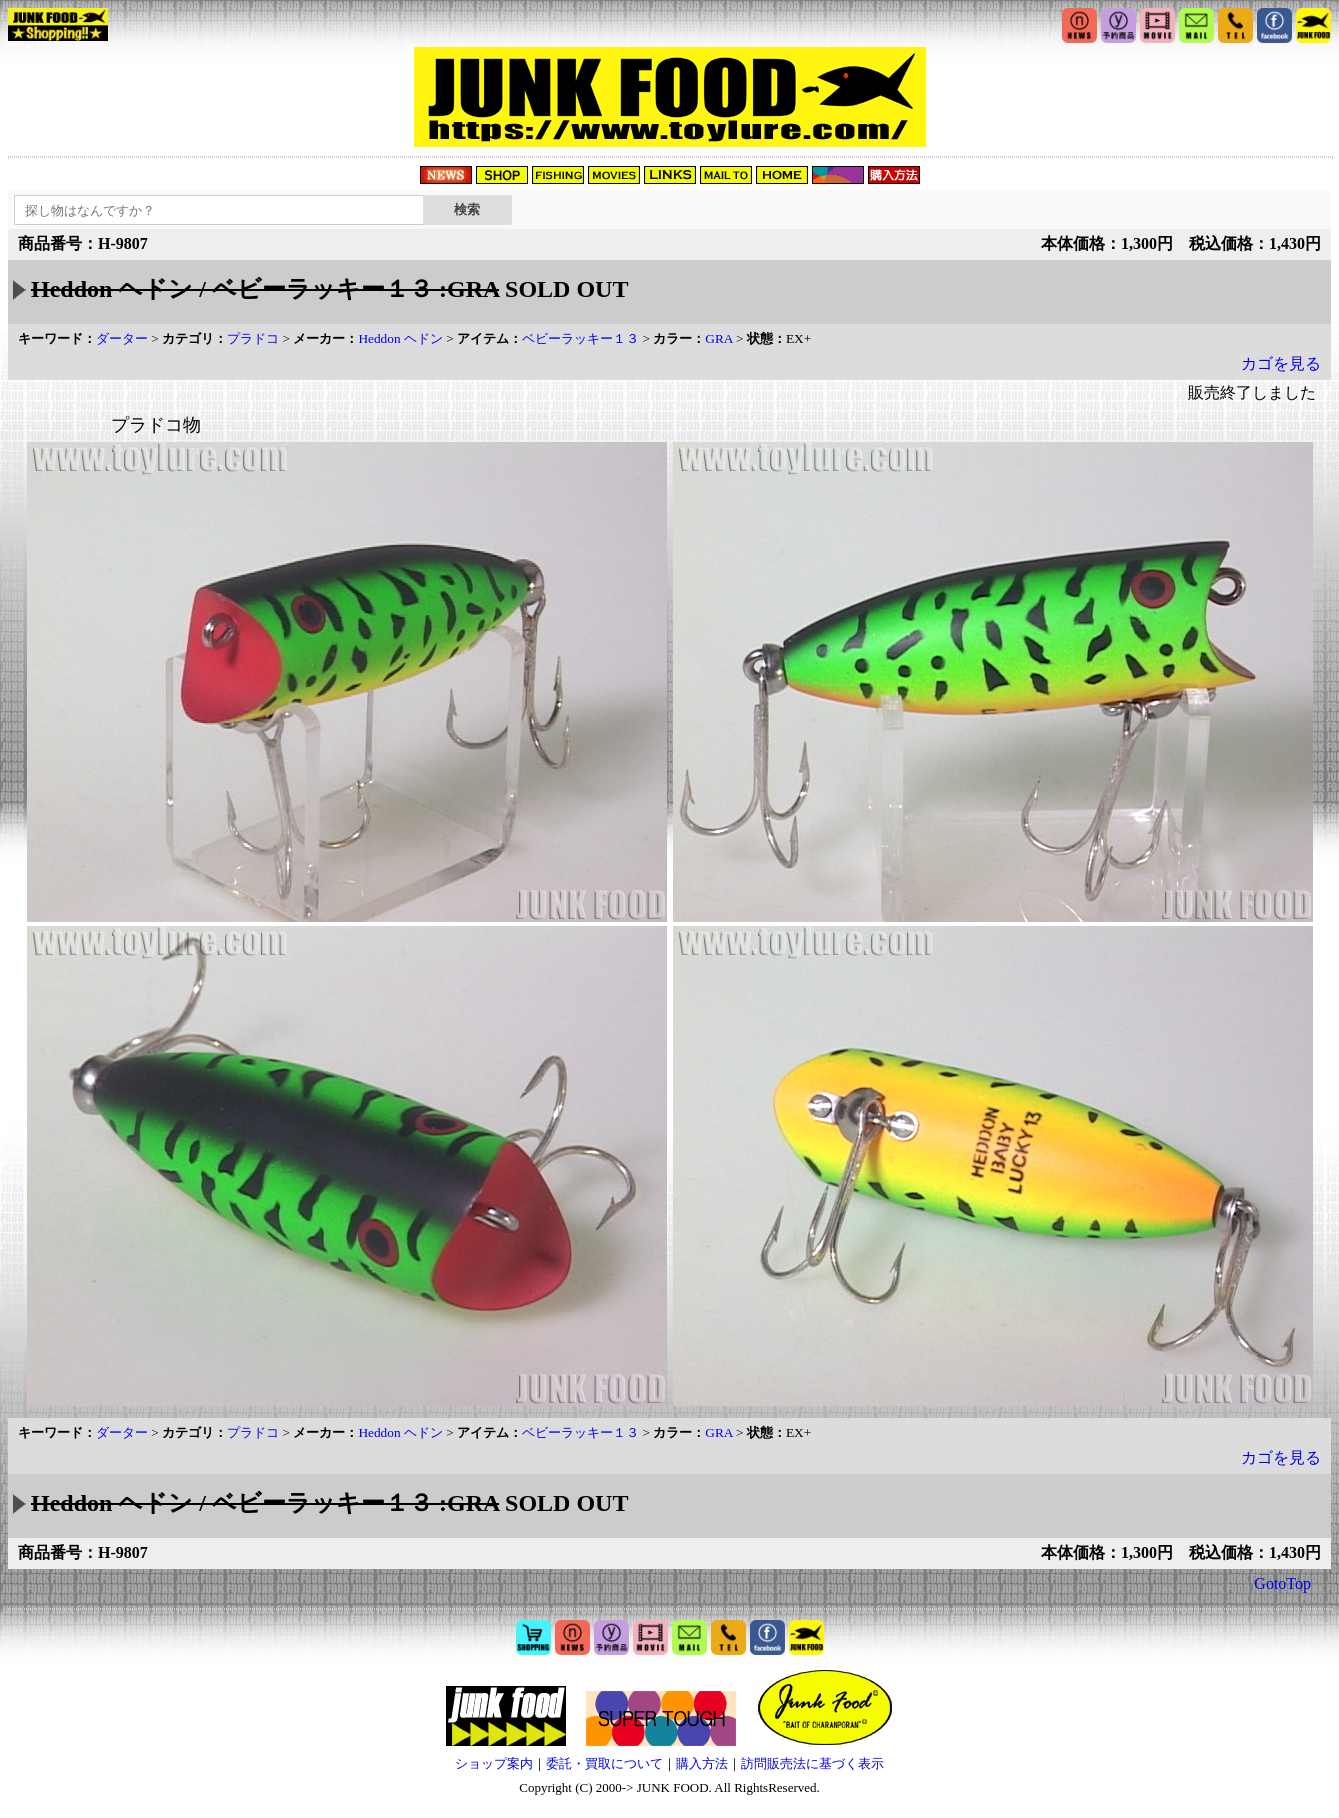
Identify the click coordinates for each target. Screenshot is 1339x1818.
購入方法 (702, 1763)
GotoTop (1282, 1583)
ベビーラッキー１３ (580, 338)
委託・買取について (604, 1763)
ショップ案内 (494, 1763)
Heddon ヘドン (400, 338)
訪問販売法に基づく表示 (812, 1763)
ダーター (122, 338)
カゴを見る (1281, 363)
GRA (718, 338)
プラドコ (253, 338)
